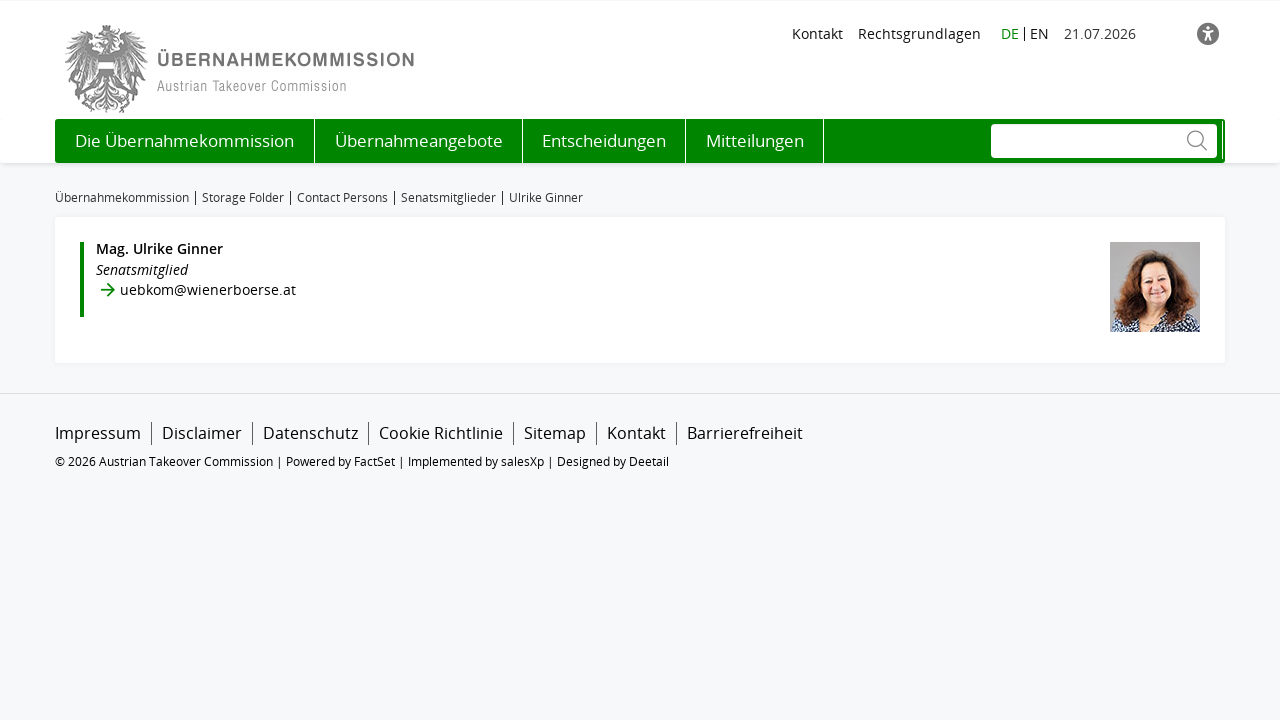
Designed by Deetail (613, 461)
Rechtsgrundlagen (919, 33)
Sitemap (555, 433)
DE (1010, 33)
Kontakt (817, 33)
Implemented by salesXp (476, 461)
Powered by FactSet (340, 461)
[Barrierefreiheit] (1208, 33)
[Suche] (1104, 141)
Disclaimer (202, 433)
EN (1039, 33)
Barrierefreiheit (745, 433)
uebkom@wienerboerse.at (208, 289)
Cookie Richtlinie (441, 433)
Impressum (98, 433)
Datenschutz (310, 433)
